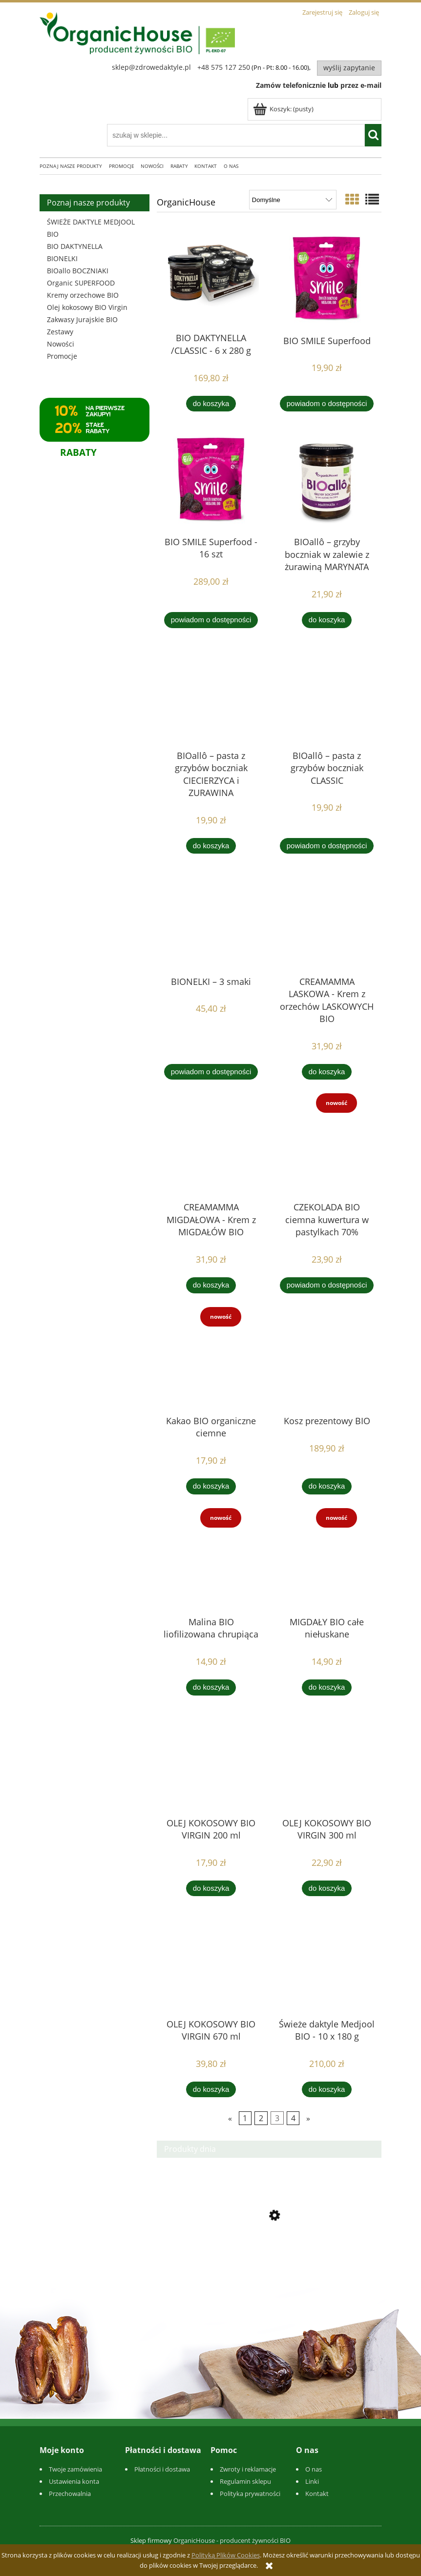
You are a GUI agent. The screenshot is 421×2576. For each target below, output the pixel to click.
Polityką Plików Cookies (225, 2555)
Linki (312, 2481)
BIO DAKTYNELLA (75, 246)
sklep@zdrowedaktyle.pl (151, 67)
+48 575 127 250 (223, 67)
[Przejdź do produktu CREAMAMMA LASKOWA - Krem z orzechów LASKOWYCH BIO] (327, 920)
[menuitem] (74, 166)
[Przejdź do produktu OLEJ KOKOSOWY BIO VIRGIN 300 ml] (327, 1762)
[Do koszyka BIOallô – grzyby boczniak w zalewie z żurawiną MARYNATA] (327, 620)
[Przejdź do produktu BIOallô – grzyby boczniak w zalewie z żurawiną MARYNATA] (327, 479)
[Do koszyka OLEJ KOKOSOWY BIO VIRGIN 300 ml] (327, 1889)
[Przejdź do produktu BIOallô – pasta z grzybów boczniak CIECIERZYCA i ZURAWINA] (211, 694)
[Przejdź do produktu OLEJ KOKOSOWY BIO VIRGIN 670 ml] (211, 1962)
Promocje (62, 356)
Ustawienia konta (74, 2481)
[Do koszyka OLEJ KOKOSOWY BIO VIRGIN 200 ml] (211, 1889)
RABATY (78, 452)
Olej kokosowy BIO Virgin (87, 307)
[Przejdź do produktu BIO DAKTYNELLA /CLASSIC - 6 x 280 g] (211, 276)
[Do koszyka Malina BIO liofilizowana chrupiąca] (211, 1687)
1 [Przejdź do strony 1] (245, 2118)
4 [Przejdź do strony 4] (293, 2118)
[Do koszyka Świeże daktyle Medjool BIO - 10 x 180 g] (327, 2090)
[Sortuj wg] (293, 199)
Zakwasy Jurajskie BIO (82, 319)
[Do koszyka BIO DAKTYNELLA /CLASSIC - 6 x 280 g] (211, 404)
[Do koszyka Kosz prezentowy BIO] (327, 1486)
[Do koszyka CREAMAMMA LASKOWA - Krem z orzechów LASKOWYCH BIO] (327, 1072)
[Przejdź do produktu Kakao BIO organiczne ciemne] (211, 1359)
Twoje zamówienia (75, 2469)
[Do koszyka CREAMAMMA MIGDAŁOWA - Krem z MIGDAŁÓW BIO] (211, 1285)
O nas (313, 2469)
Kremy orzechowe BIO (83, 295)
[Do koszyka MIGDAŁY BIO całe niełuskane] (327, 1687)
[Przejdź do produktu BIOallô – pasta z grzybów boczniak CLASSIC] (327, 694)
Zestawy (60, 331)
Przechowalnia (70, 2493)
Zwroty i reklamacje (248, 2469)
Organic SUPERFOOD (81, 282)
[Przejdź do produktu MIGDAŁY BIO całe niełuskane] (327, 1560)
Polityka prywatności (250, 2493)
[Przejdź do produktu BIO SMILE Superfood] (327, 278)
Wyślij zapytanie (349, 67)
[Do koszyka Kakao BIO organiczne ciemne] (211, 1486)
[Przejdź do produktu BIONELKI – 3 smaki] (211, 920)
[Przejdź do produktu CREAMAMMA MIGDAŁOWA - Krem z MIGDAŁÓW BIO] (211, 1146)
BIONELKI (62, 258)
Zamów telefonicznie (291, 85)
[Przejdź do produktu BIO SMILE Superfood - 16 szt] (211, 479)
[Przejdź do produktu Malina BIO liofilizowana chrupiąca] (211, 1560)
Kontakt (317, 2493)
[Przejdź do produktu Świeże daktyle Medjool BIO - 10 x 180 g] (327, 1962)
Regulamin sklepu (245, 2481)
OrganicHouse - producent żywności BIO (232, 2540)
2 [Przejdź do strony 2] (261, 2118)
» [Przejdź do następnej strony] (308, 2118)
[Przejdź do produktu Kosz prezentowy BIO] (327, 1359)
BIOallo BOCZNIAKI (77, 270)
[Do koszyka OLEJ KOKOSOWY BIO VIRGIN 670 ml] (211, 2090)
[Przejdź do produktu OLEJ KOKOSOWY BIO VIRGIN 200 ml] (211, 1762)
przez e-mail (360, 85)
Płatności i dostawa (162, 2469)
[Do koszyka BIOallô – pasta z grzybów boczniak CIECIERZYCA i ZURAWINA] (211, 846)
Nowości (60, 343)
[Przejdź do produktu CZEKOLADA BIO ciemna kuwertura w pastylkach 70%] (327, 1146)
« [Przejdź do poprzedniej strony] (230, 2118)
